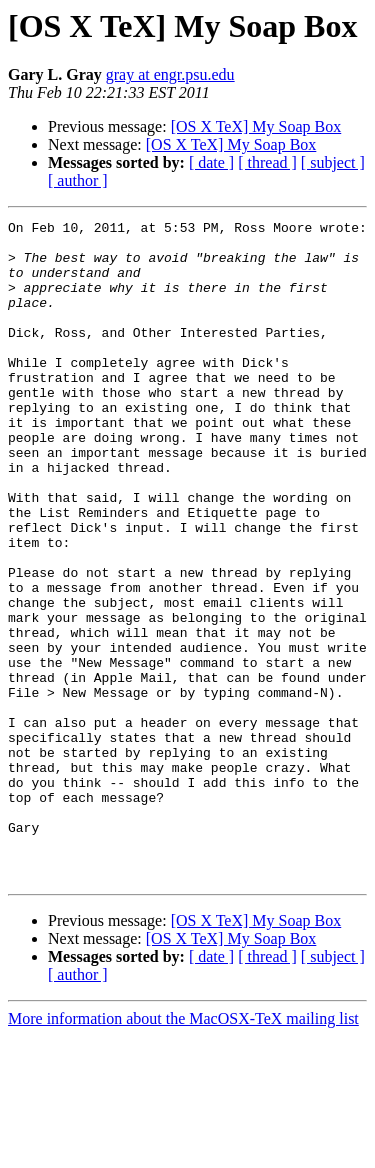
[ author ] (78, 180)
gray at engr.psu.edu (170, 74)
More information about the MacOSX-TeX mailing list (183, 1150)
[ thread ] (267, 162)
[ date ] (211, 162)
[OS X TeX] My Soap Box (256, 126)
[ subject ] (333, 162)
